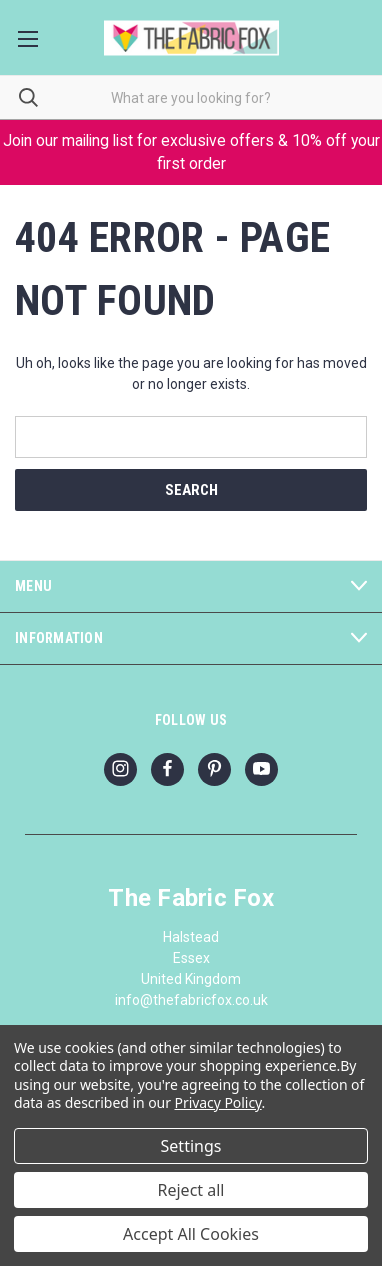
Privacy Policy (218, 1102)
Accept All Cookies (191, 1234)
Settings (191, 1146)
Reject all (191, 1190)
